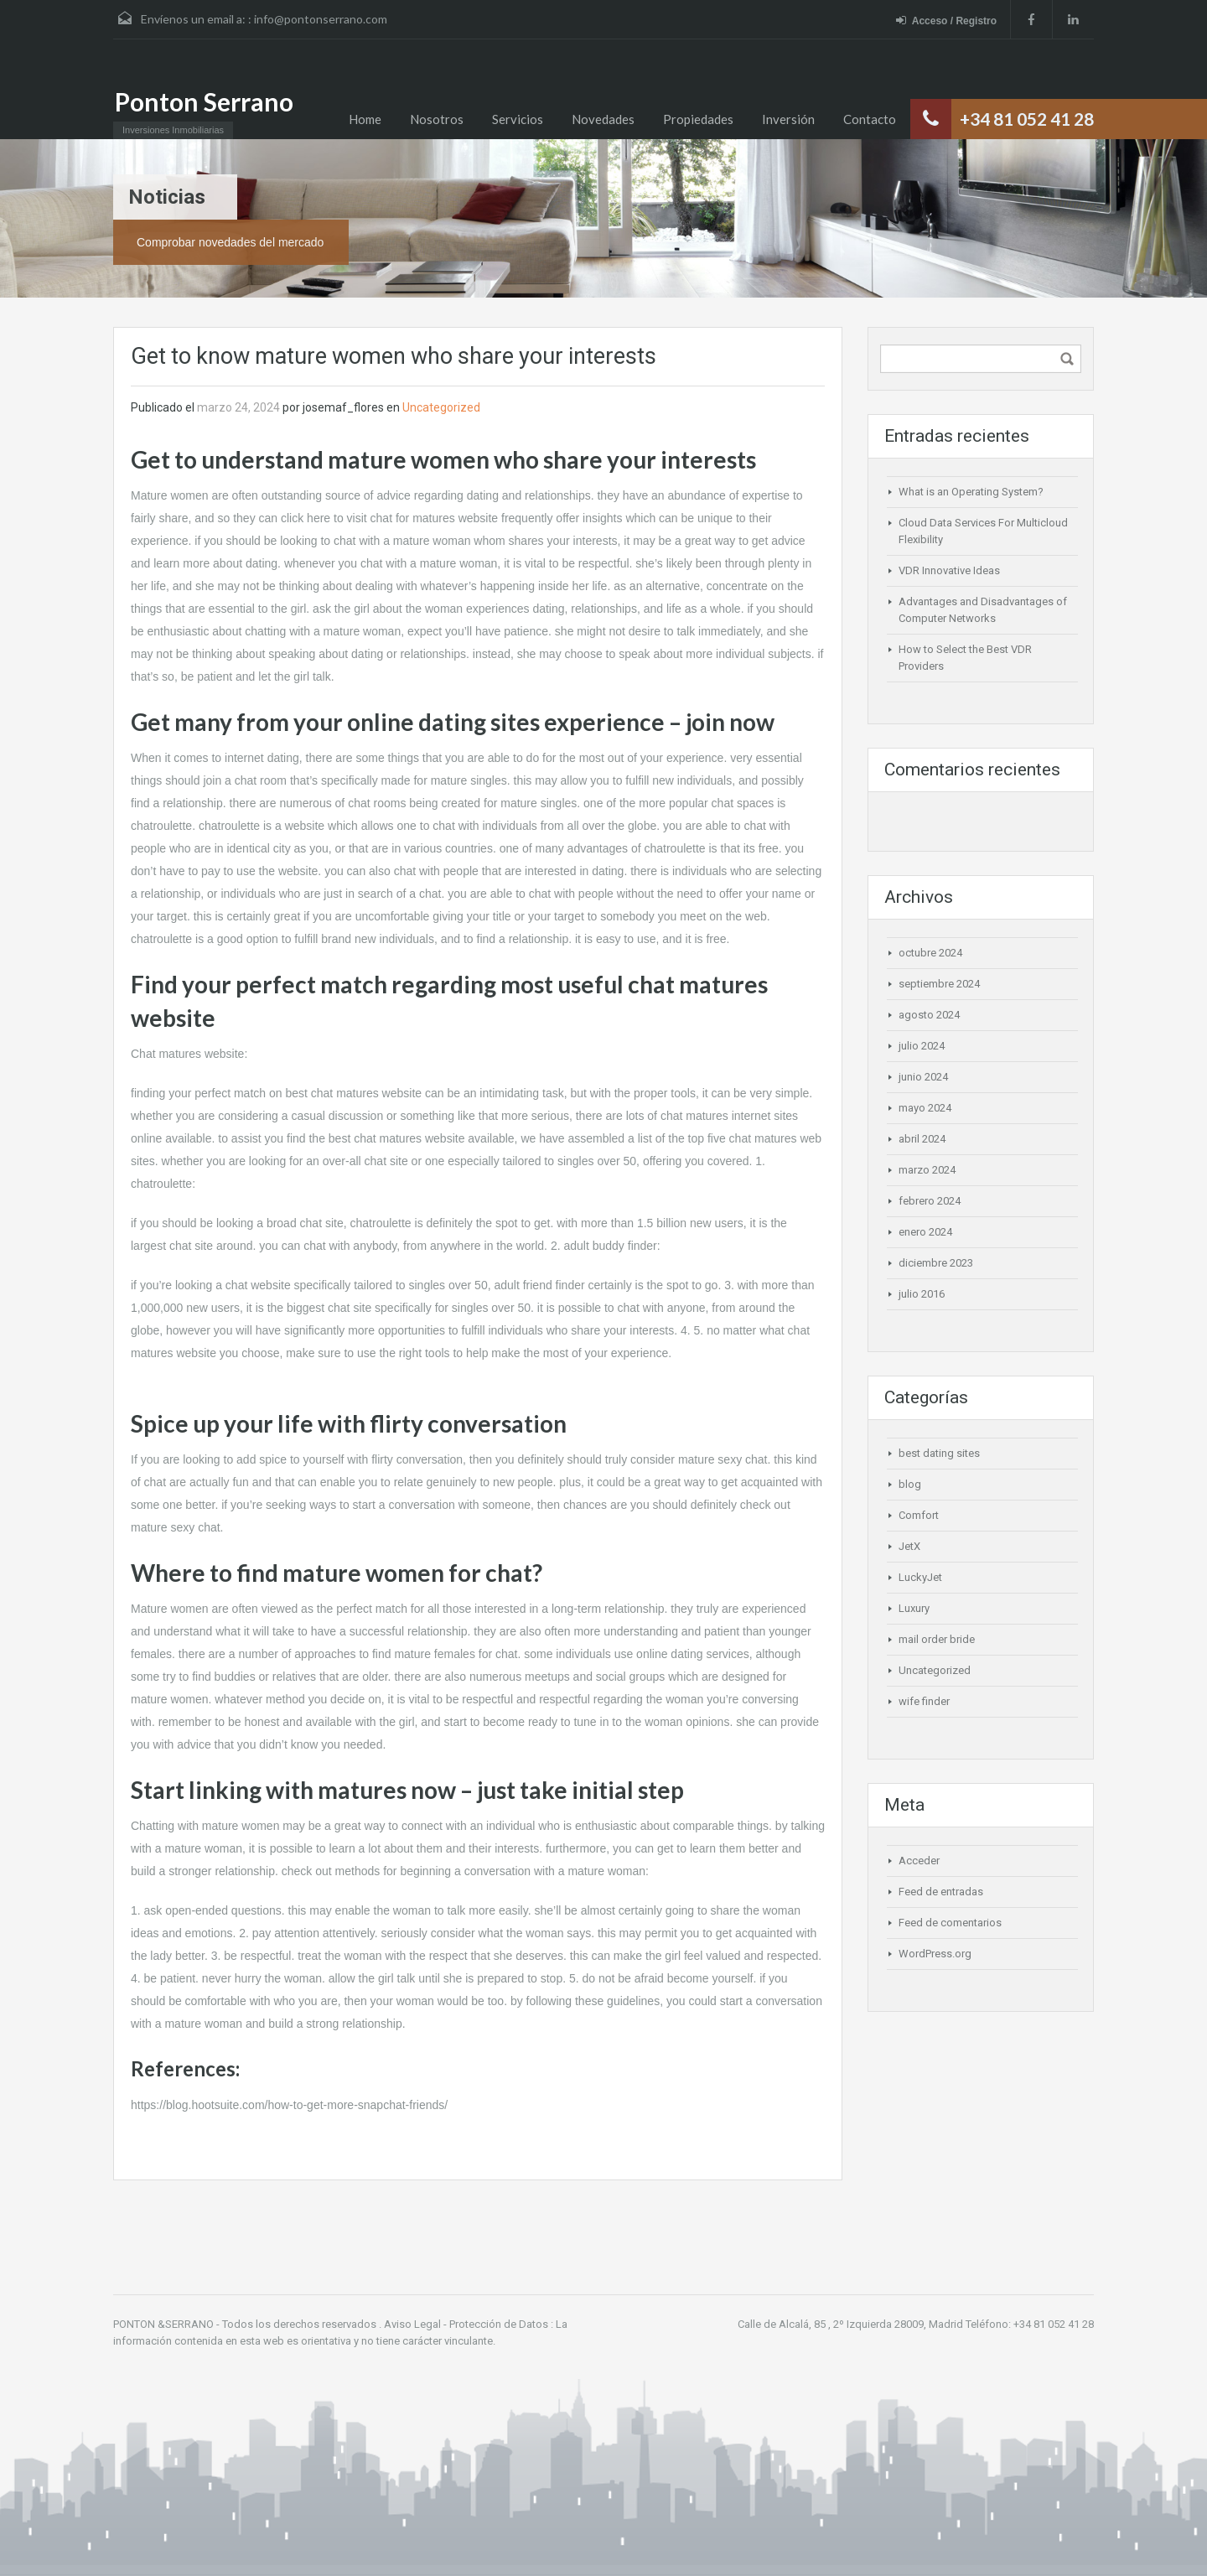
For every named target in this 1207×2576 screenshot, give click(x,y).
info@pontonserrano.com (320, 19)
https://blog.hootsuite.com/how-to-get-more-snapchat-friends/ (289, 2105)
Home (365, 119)
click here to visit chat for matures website (389, 518)
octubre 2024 (930, 952)
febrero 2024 (930, 1201)
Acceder (919, 1860)
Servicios (517, 119)
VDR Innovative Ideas (949, 570)
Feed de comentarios (950, 1922)
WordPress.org (935, 1953)
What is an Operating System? (971, 491)
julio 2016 (922, 1294)
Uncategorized (441, 407)
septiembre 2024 (939, 983)
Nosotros (437, 119)
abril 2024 (922, 1139)
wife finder (924, 1701)
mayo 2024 (925, 1107)
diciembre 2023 (936, 1263)
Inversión (788, 119)
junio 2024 (923, 1076)
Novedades (603, 119)
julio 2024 (922, 1045)
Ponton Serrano (204, 101)
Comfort (919, 1515)
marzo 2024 (927, 1170)
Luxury (914, 1608)
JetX (909, 1546)
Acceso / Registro (946, 20)
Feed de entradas (941, 1891)
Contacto (869, 119)
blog (910, 1484)
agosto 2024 (929, 1014)
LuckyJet (920, 1577)
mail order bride (937, 1639)
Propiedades (698, 119)
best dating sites (939, 1453)
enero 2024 (925, 1232)
